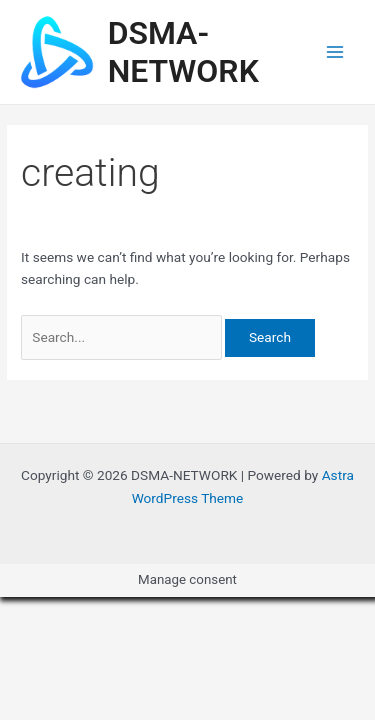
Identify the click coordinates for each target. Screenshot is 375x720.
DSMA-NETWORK (183, 52)
